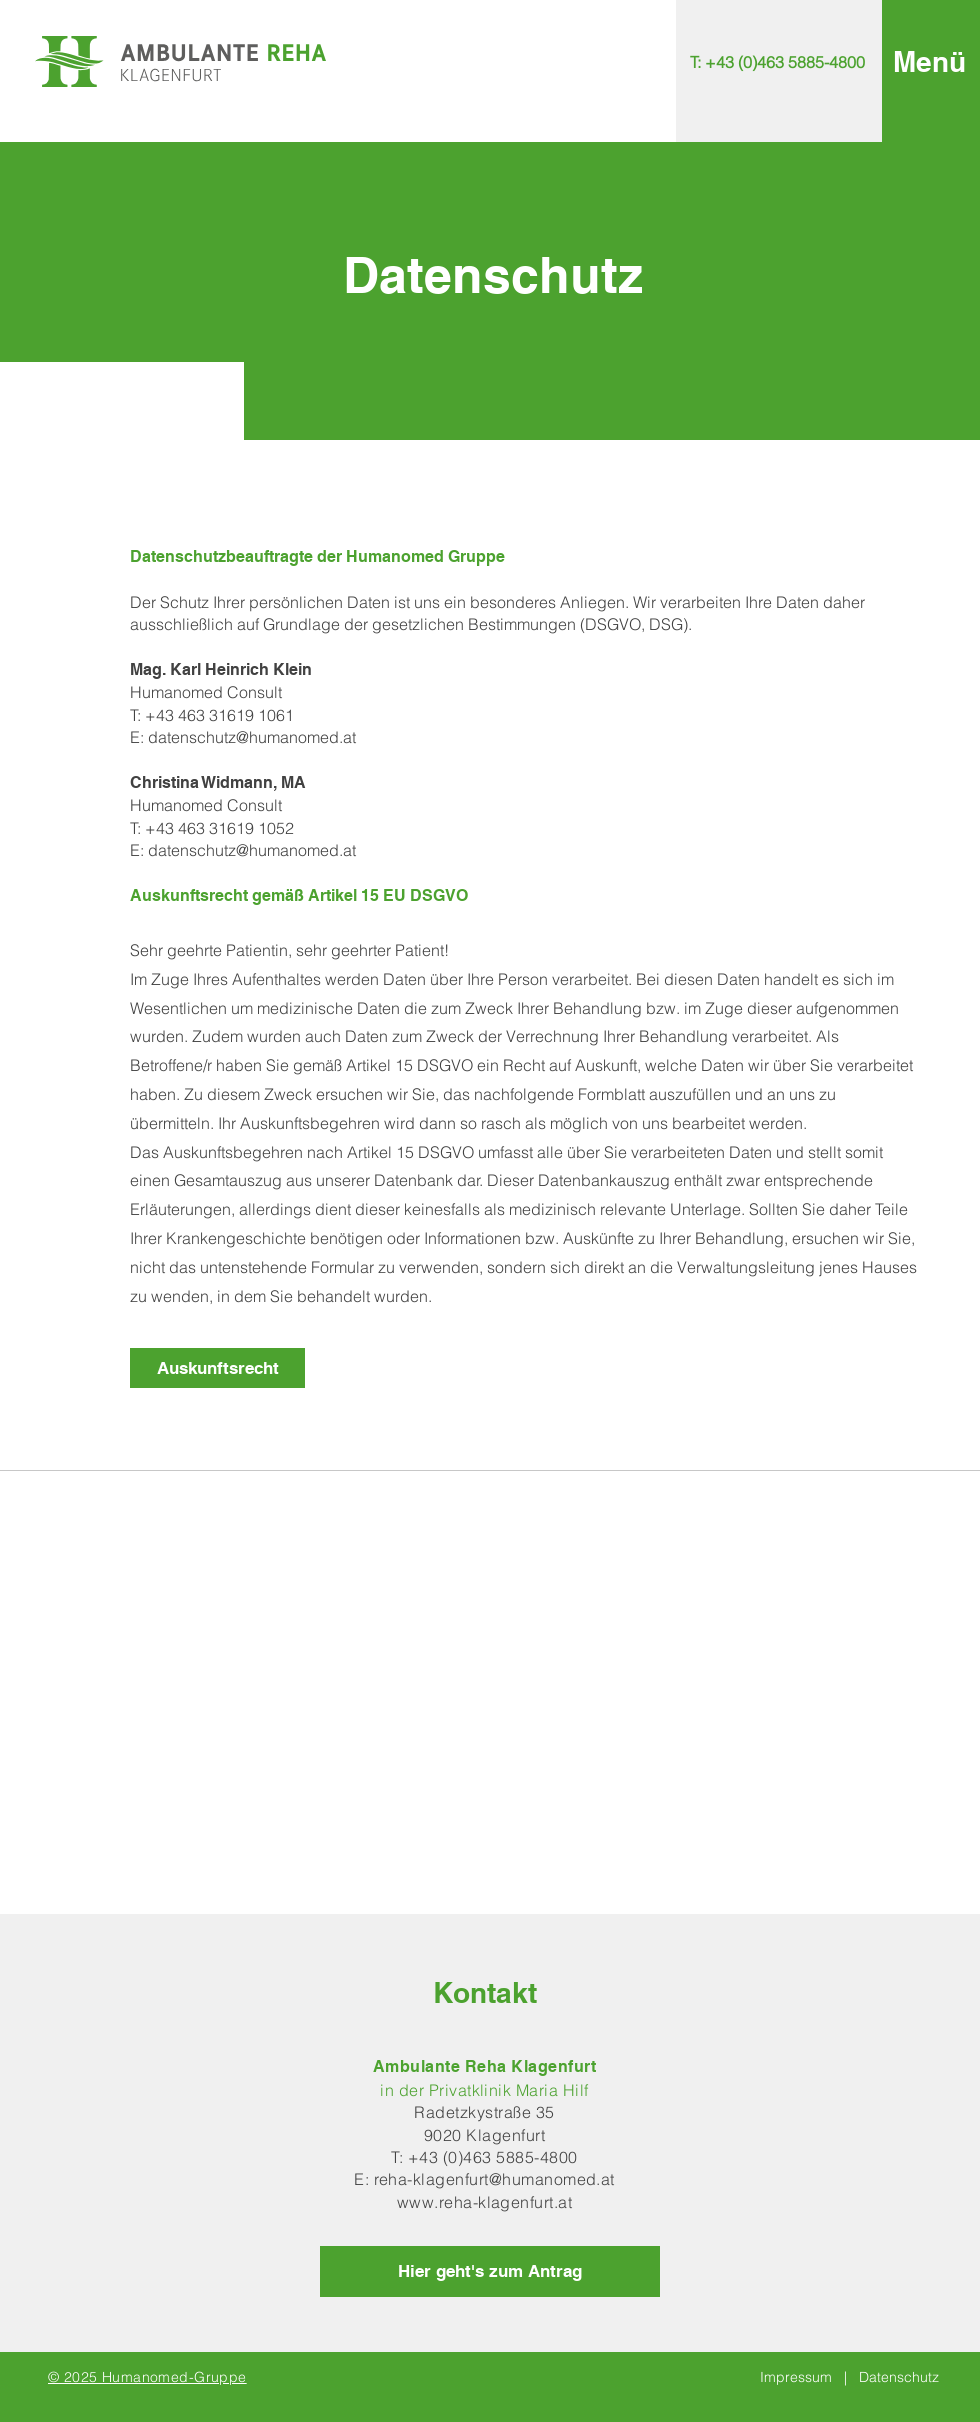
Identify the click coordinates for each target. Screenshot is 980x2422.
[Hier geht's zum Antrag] (490, 2271)
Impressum (796, 2377)
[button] (929, 61)
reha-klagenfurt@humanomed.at (494, 2179)
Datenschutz (899, 2377)
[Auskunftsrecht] (217, 1368)
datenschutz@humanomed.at (252, 737)
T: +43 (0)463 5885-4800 (484, 2157)
